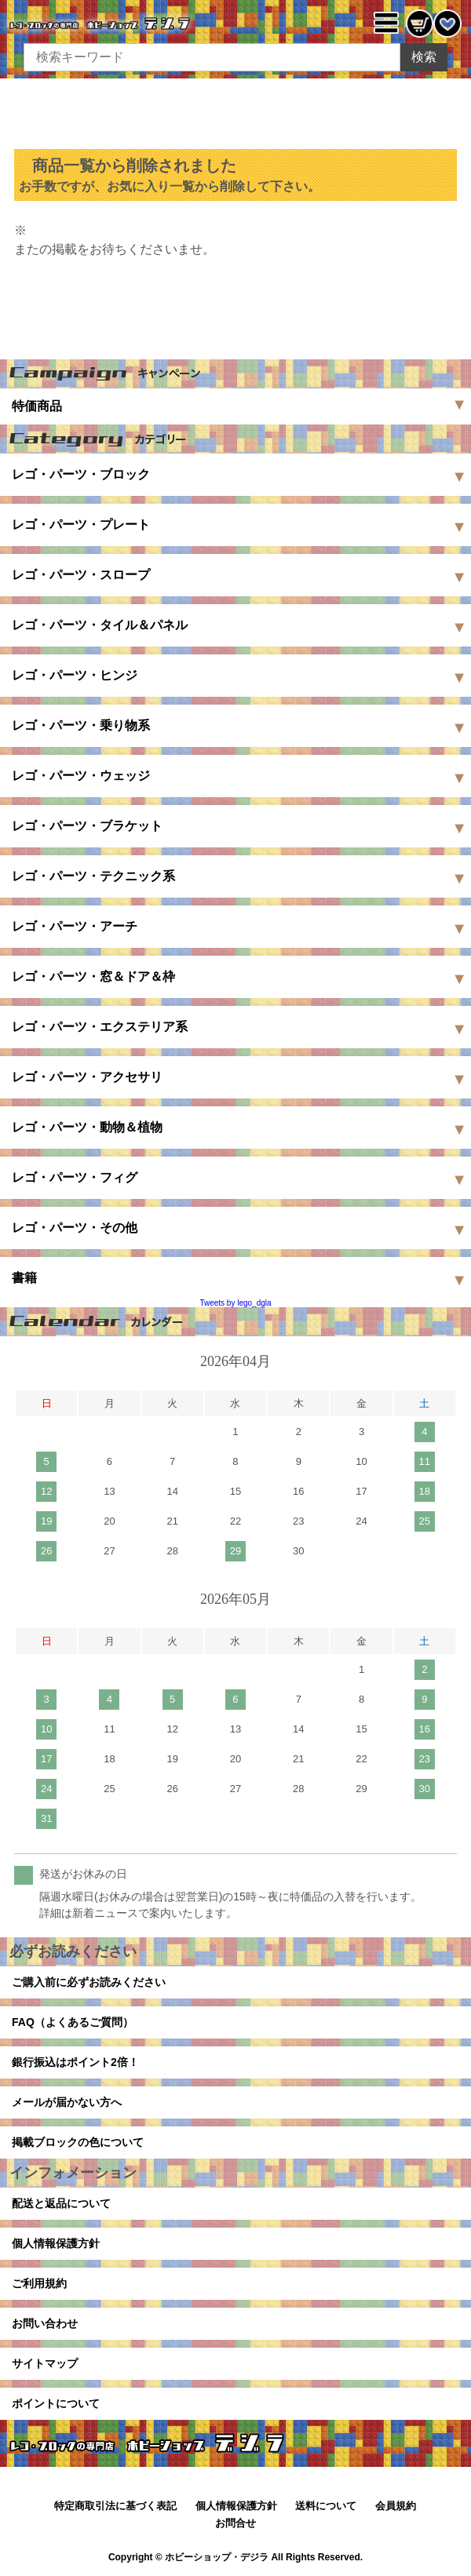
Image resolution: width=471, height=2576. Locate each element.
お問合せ (235, 2523)
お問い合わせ (45, 2323)
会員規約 (395, 2506)
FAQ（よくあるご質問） (72, 2022)
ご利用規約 (39, 2283)
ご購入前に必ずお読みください (89, 1982)
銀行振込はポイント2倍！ (75, 2062)
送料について (325, 2506)
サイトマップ (45, 2363)
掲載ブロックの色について (78, 2142)
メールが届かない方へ (67, 2102)
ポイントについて (56, 2403)
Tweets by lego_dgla (235, 1303)
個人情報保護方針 (56, 2243)
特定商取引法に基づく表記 (115, 2506)
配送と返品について (61, 2203)
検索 (423, 57)
